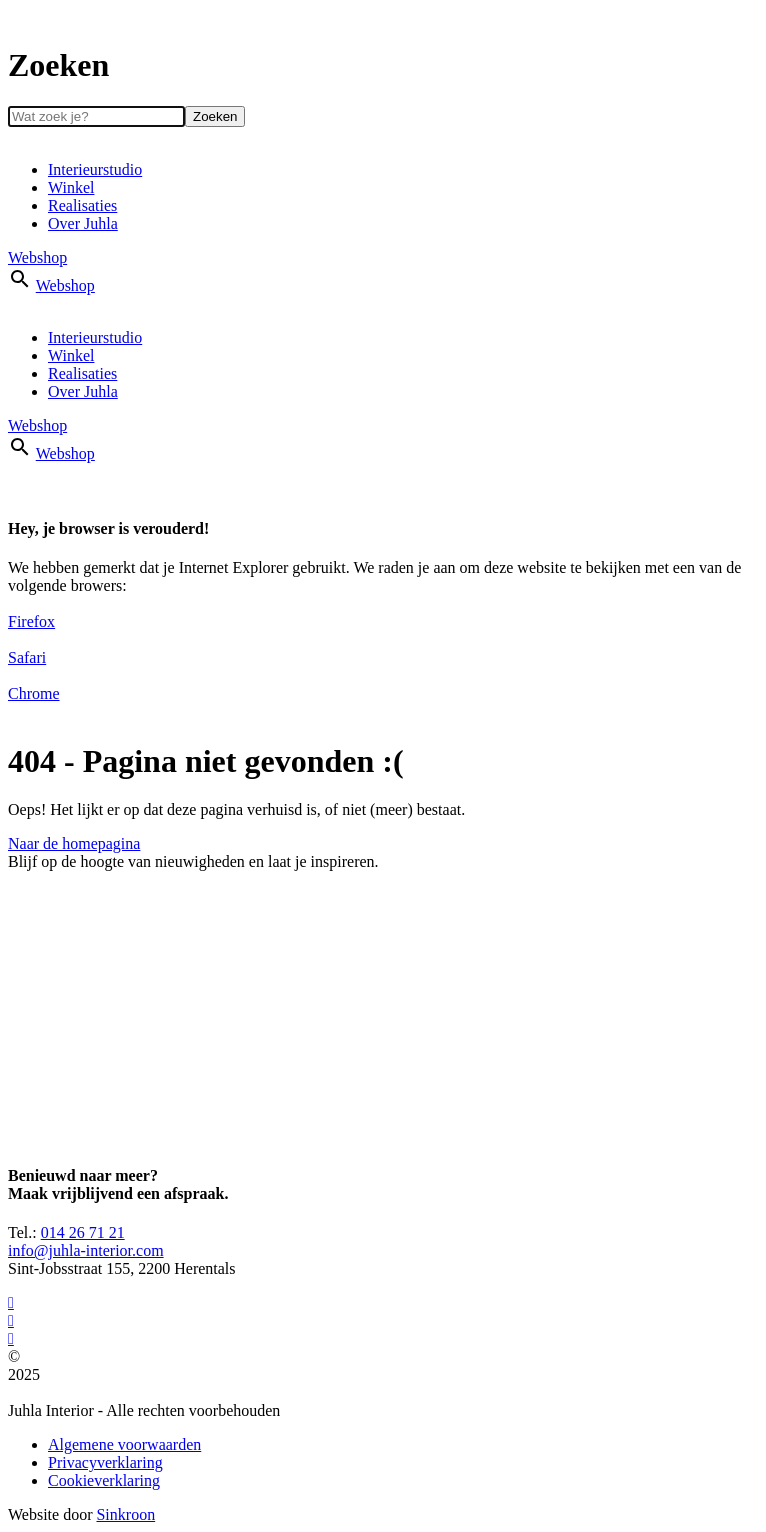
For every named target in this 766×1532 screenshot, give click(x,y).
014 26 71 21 (83, 1232)
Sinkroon (125, 1514)
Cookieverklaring (104, 1480)
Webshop (37, 257)
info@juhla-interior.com (86, 1250)
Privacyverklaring (105, 1462)
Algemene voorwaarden (124, 1444)
